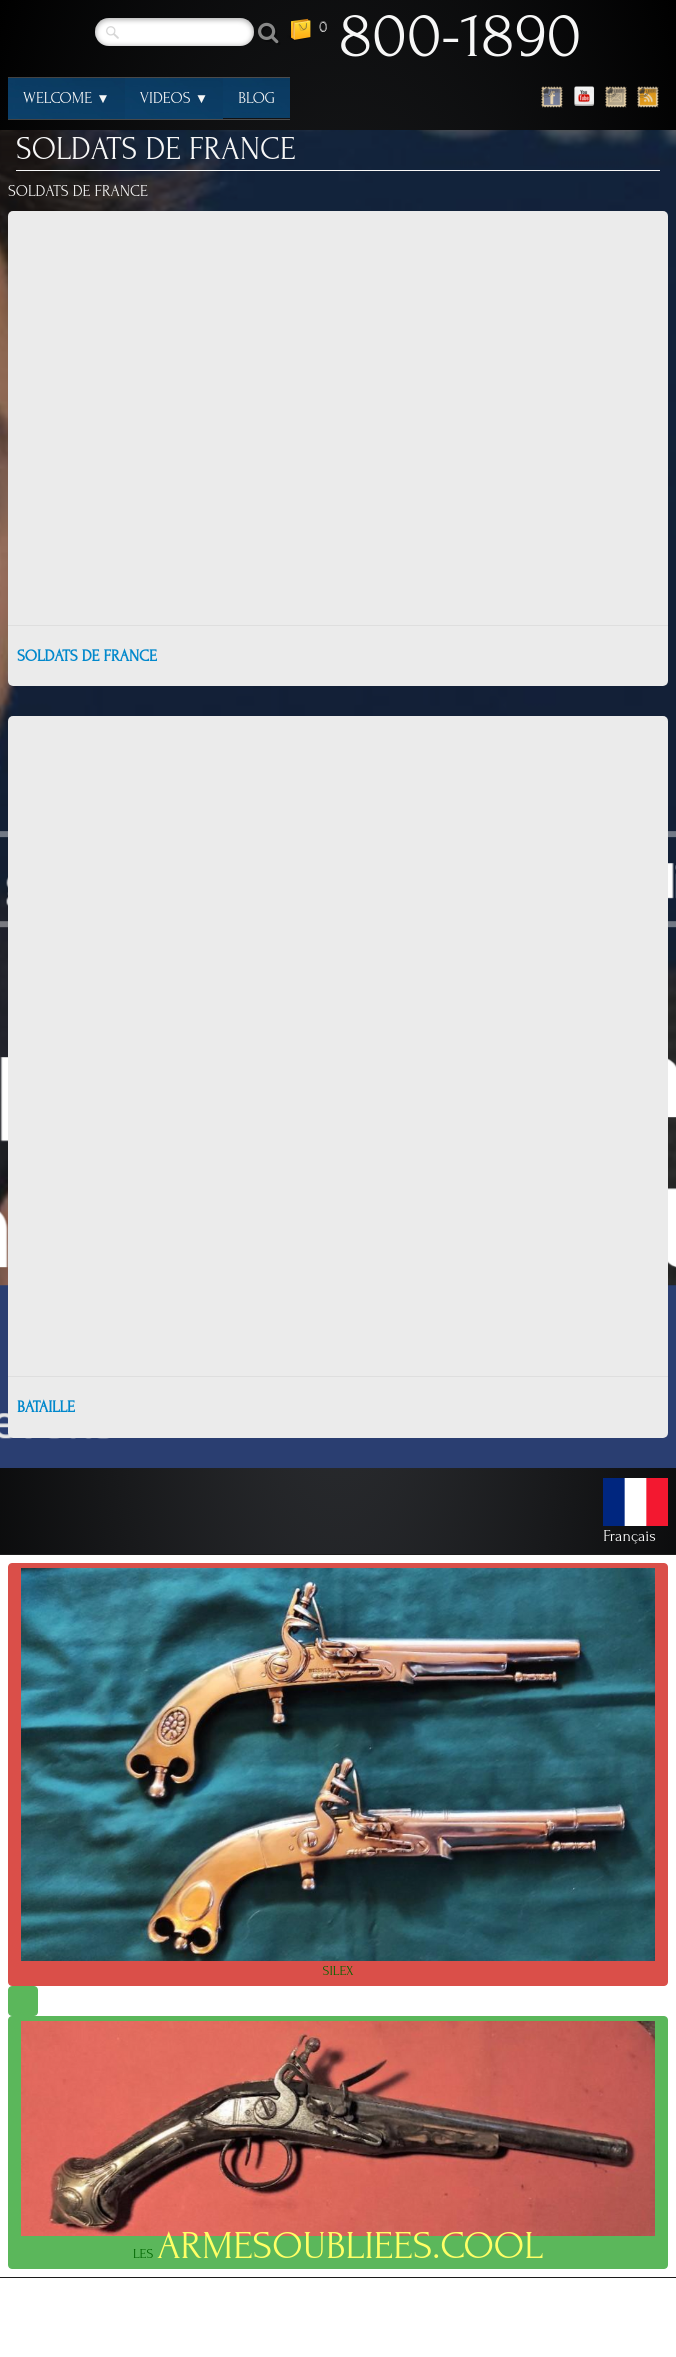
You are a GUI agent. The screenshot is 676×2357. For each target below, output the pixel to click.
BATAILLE (46, 1407)
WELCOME (66, 98)
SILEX (338, 1773)
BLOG (256, 98)
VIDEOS (174, 98)
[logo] (461, 41)
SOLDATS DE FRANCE (87, 656)
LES (338, 2144)
